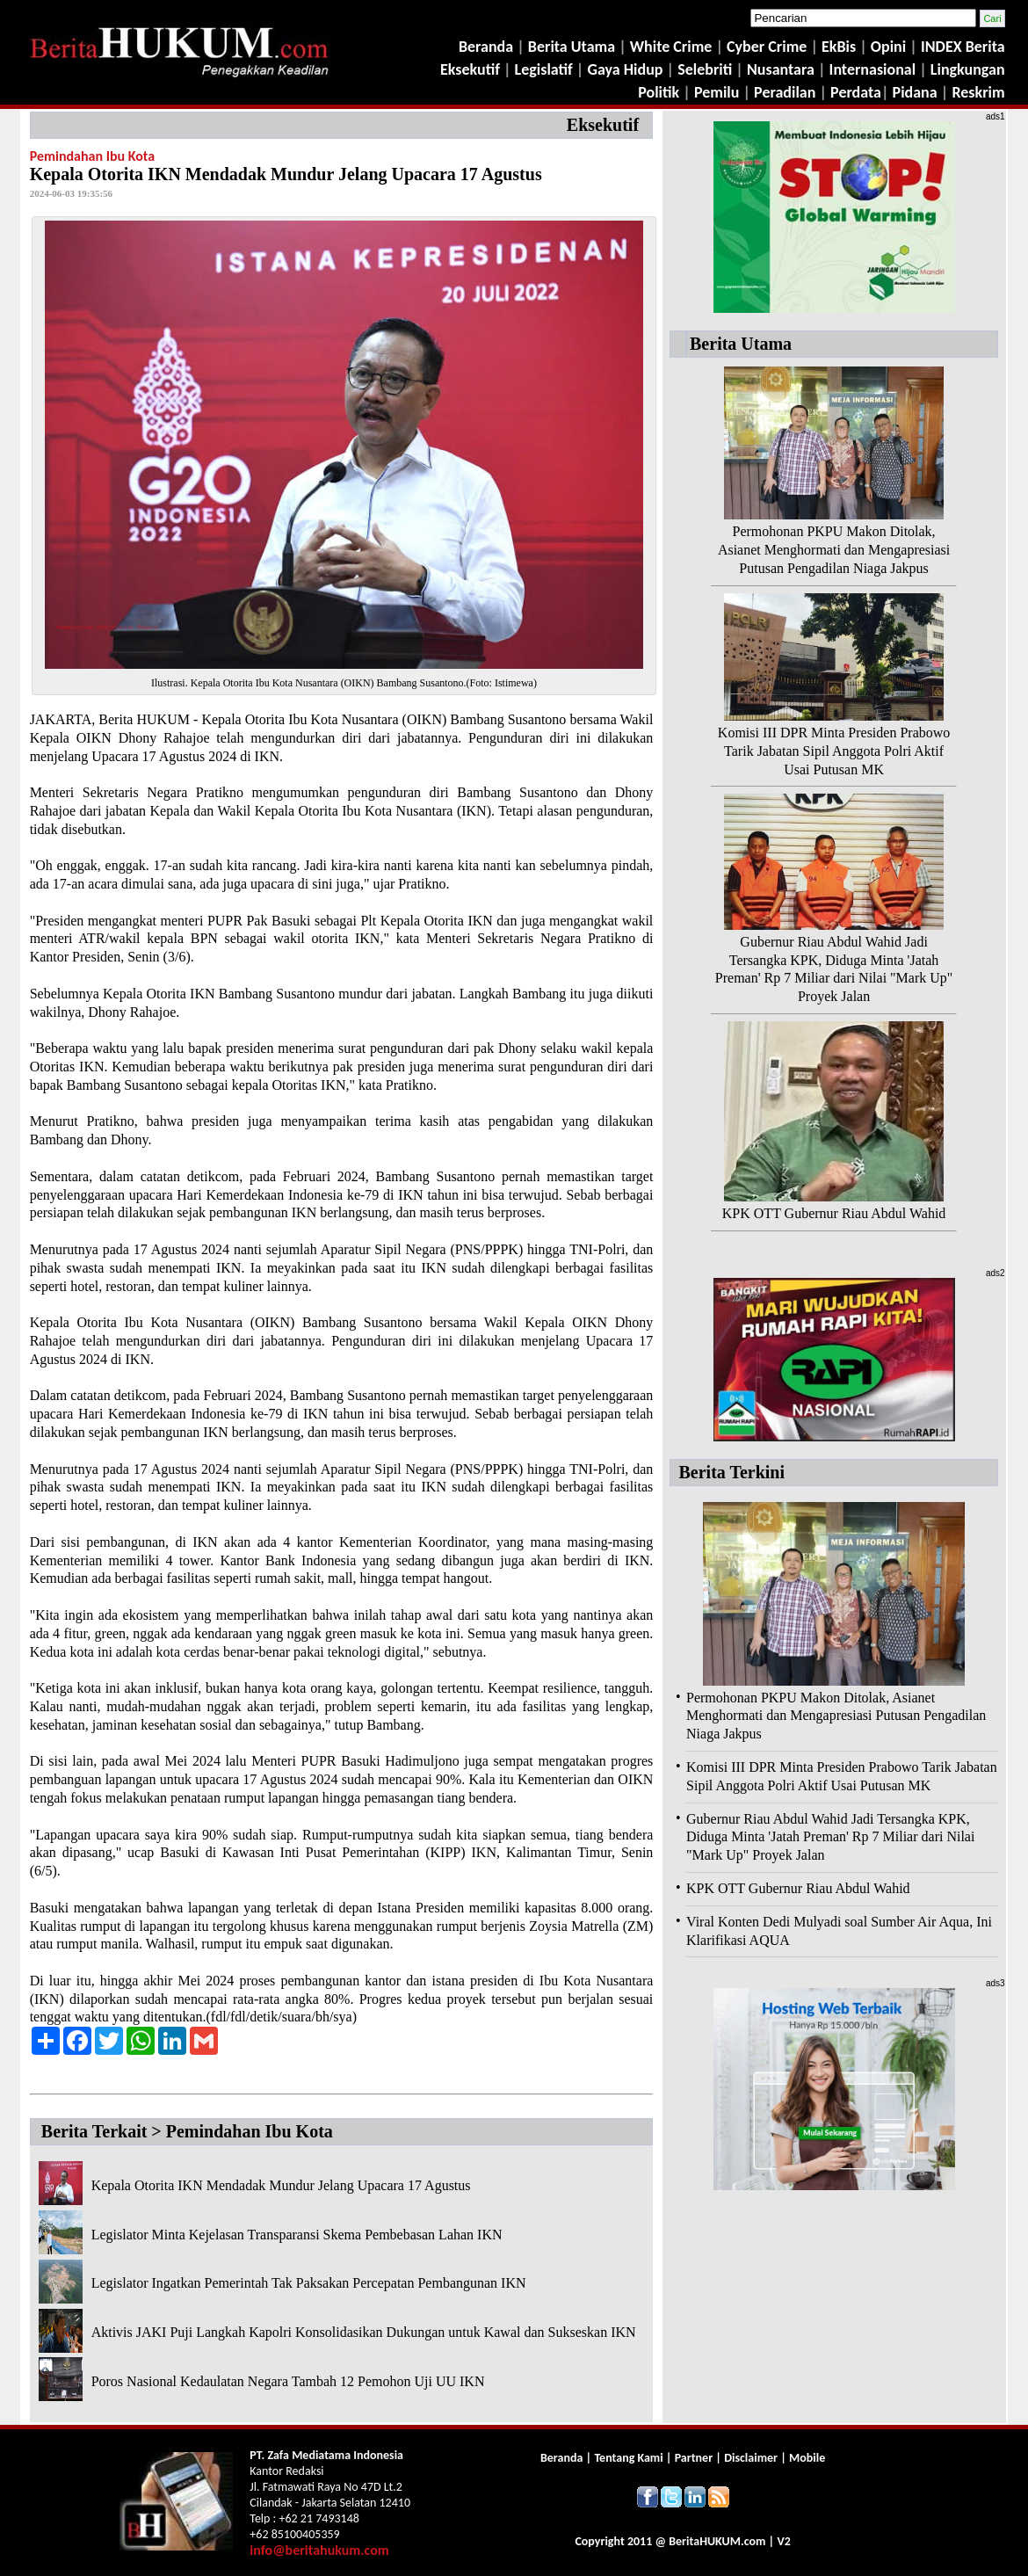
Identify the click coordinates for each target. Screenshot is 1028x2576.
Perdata (855, 92)
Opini (886, 46)
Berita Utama (573, 46)
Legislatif (544, 69)
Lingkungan (967, 69)
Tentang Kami (629, 2457)
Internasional (872, 69)
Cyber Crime (768, 46)
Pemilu (717, 92)
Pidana (915, 92)
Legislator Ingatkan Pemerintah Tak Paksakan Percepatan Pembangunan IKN (308, 2282)
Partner (694, 2457)
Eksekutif (471, 69)
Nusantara (780, 69)
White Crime (673, 46)
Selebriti (704, 69)
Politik (658, 92)
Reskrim (978, 92)
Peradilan (782, 92)
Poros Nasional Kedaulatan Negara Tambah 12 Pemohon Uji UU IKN (288, 2381)
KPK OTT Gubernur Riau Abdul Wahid (834, 1213)
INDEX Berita (963, 46)
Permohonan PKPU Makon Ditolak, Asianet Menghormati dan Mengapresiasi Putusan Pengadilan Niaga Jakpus (834, 550)
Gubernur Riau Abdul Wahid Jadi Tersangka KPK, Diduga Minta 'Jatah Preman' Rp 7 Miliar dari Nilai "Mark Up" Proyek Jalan (830, 1837)
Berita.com (717, 2541)
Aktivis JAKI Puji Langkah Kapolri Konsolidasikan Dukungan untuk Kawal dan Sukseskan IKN (363, 2332)
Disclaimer (751, 2457)
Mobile (807, 2457)
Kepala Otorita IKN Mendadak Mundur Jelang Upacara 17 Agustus (281, 2185)
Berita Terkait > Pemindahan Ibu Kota (187, 2131)
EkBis (840, 46)
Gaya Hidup (622, 69)
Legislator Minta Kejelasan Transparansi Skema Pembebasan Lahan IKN (297, 2234)
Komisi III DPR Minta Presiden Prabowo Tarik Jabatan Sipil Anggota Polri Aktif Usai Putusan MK (834, 751)
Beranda (486, 46)
